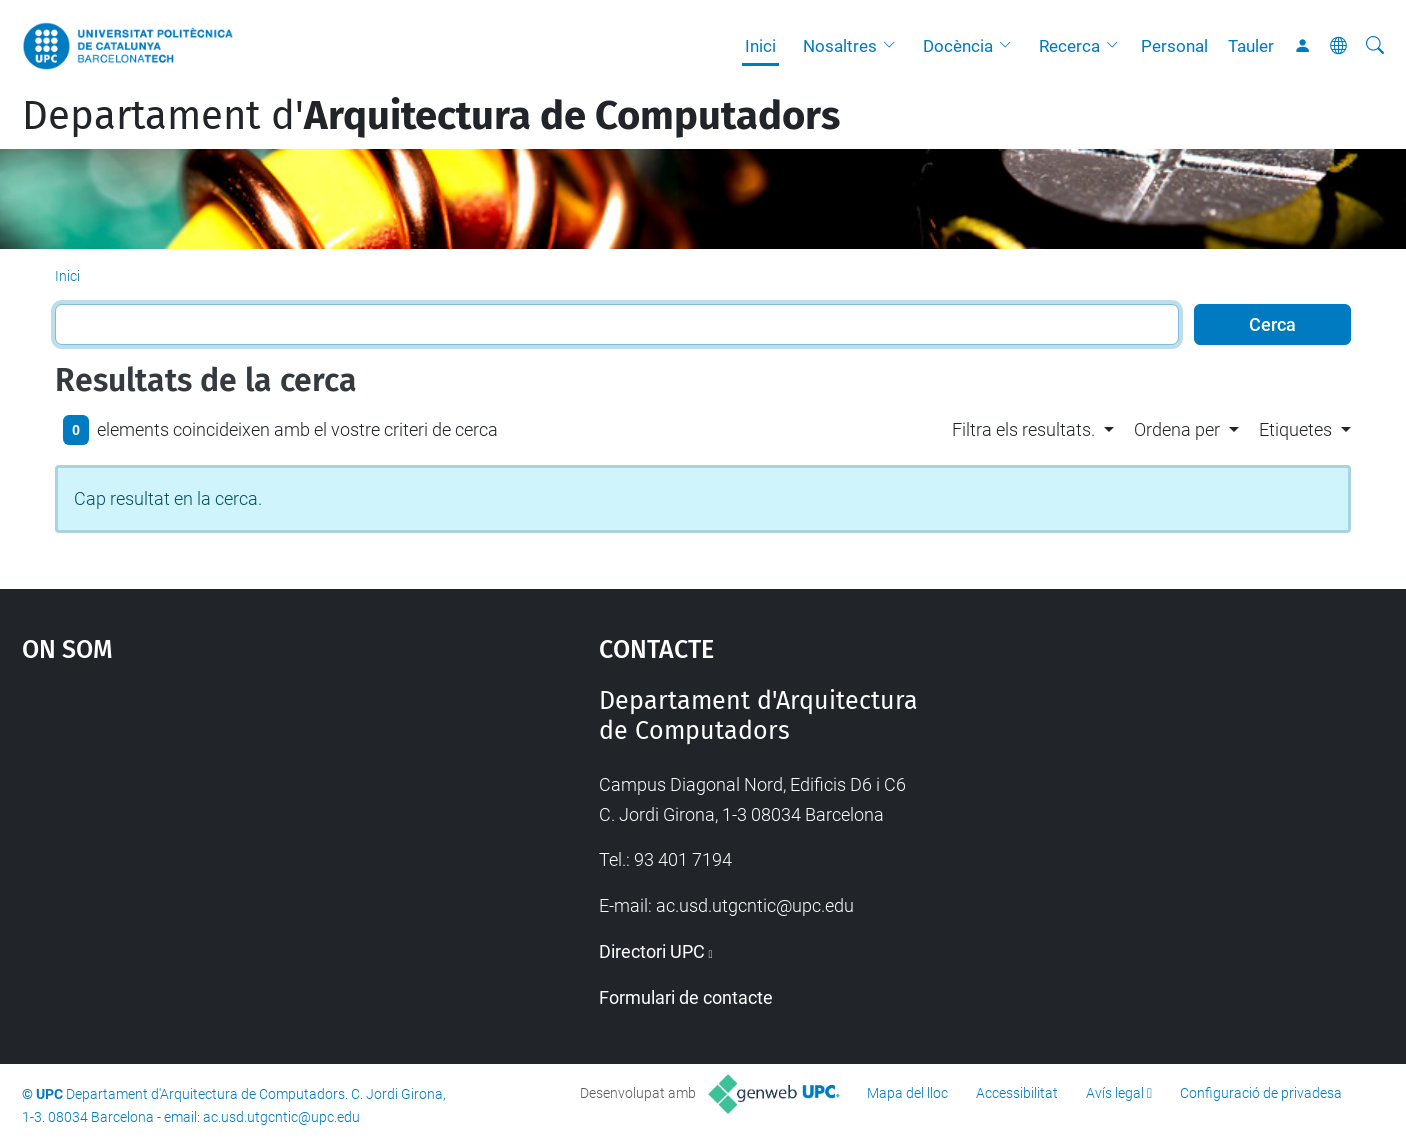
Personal (1174, 46)
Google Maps (241, 836)
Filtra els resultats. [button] (1023, 429)
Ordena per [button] (1177, 429)
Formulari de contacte (686, 997)
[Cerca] (1375, 46)
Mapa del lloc (907, 1093)
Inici (760, 46)
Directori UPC (652, 951)
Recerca (1069, 46)
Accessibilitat (1017, 1093)
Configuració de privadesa (1261, 1093)
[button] (894, 46)
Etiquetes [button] (1295, 429)
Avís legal (1115, 1093)
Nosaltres (840, 46)
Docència (958, 46)
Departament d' (431, 116)
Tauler (1251, 46)
